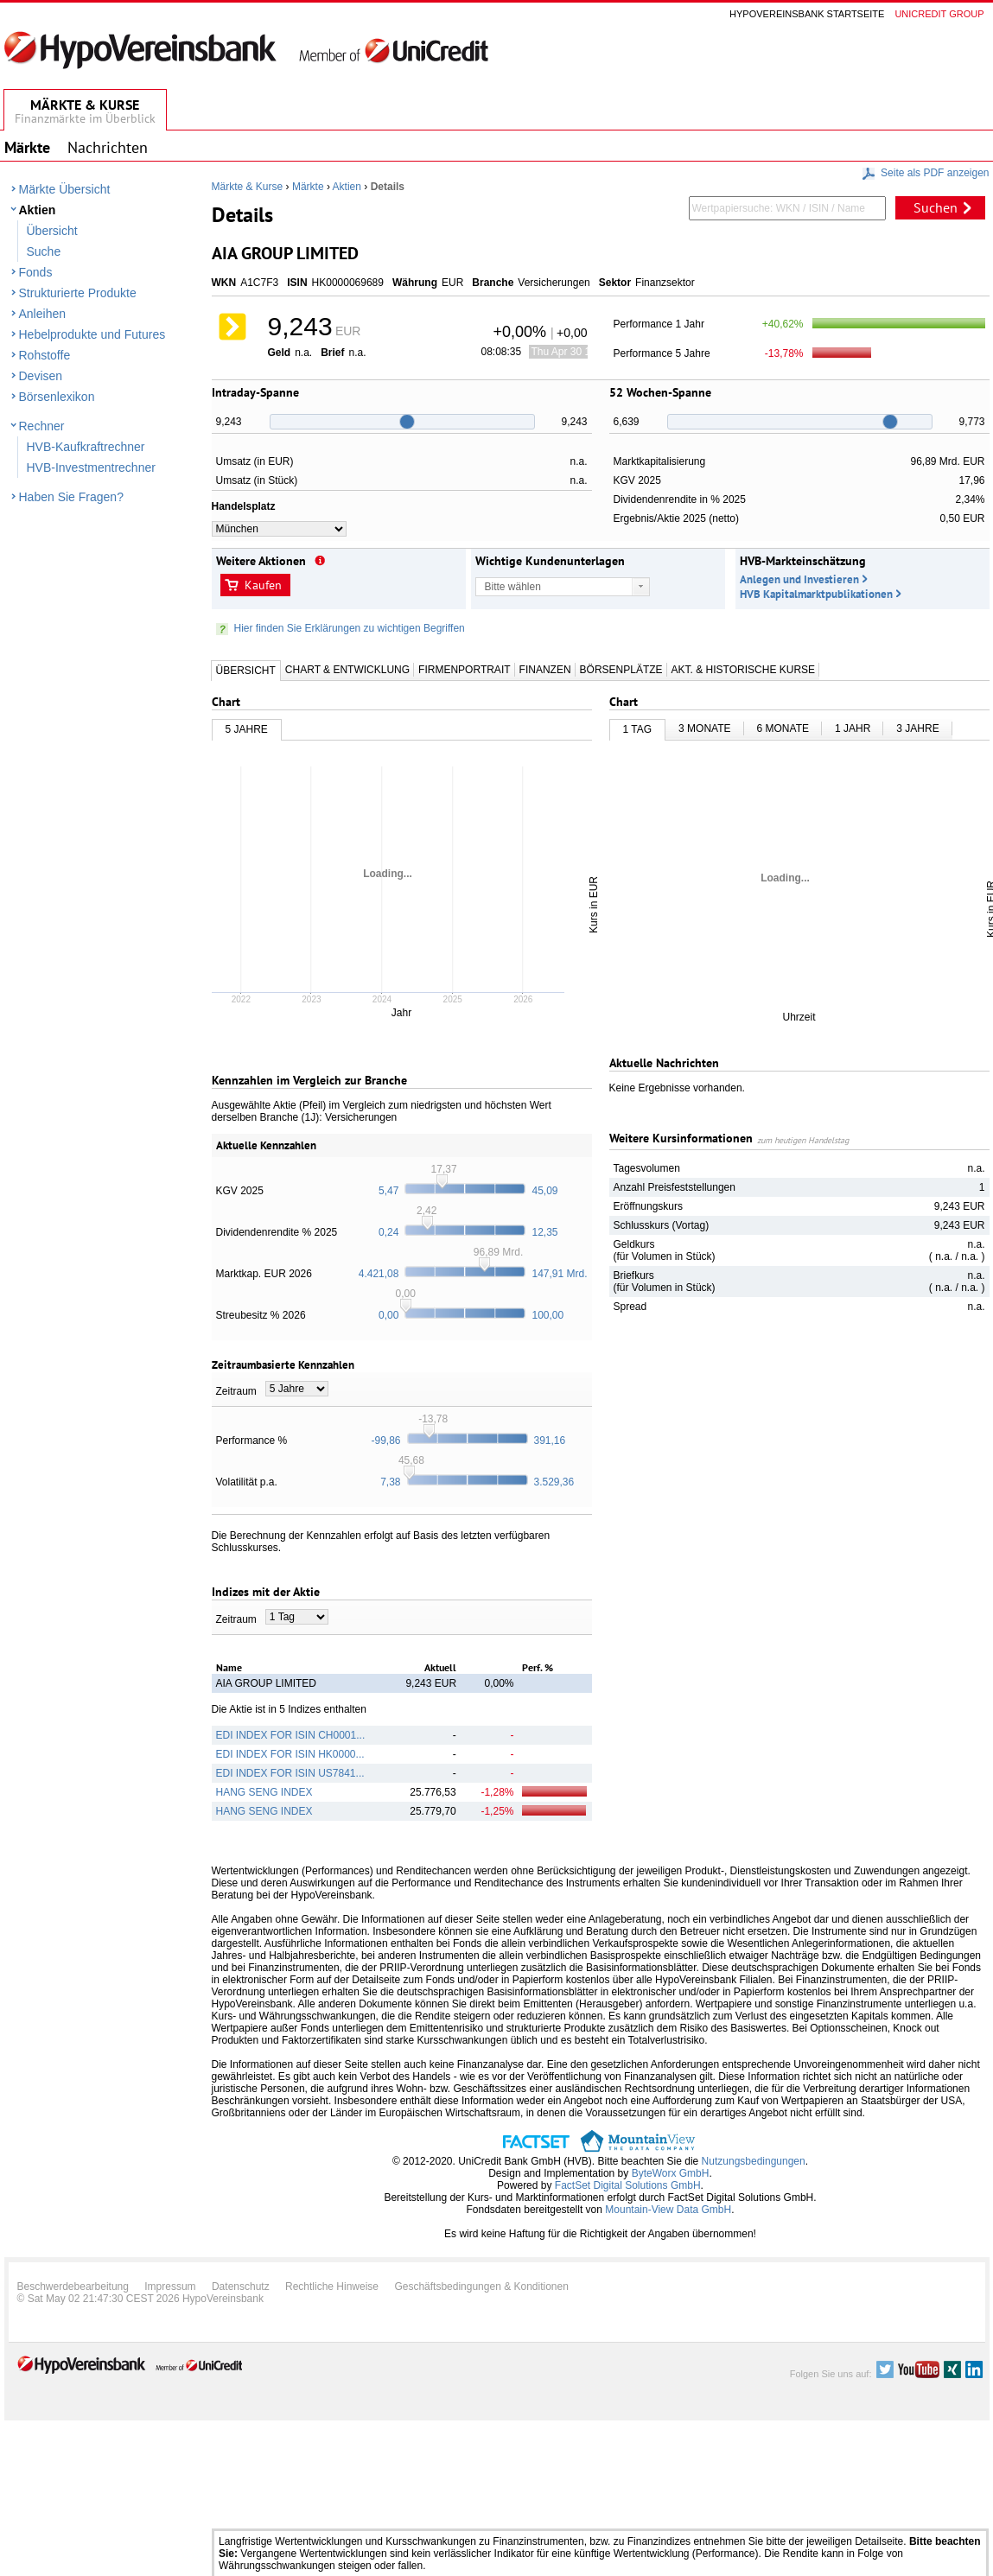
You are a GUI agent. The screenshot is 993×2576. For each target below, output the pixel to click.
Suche (44, 251)
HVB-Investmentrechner (91, 467)
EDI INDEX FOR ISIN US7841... (290, 1773)
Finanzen (545, 670)
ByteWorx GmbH (671, 2173)
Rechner (42, 426)
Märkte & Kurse (247, 187)
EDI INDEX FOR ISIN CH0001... (291, 1735)
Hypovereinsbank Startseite (806, 14)
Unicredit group (938, 14)
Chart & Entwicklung (347, 670)
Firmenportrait (464, 670)
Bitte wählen (513, 587)
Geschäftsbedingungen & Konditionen (481, 2286)
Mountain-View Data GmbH (668, 2210)
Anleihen (43, 314)
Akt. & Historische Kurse (743, 670)
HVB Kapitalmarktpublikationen (816, 594)
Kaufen (263, 585)
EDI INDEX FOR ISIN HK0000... (290, 1754)
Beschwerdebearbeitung (73, 2286)
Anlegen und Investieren (799, 579)
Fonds (36, 272)
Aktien (37, 210)
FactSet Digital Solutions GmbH (628, 2185)
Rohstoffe (45, 355)
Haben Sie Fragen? (71, 497)
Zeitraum (236, 1391)
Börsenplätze (621, 670)
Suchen (935, 207)
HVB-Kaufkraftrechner (86, 447)
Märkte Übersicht (65, 189)
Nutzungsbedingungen (753, 2161)
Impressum (169, 2286)
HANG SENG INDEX (264, 1792)
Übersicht (52, 231)
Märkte (308, 187)
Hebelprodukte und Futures (92, 334)
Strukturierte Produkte (78, 293)
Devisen (41, 376)
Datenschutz (241, 2286)
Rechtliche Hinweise (332, 2286)
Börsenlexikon (57, 397)
